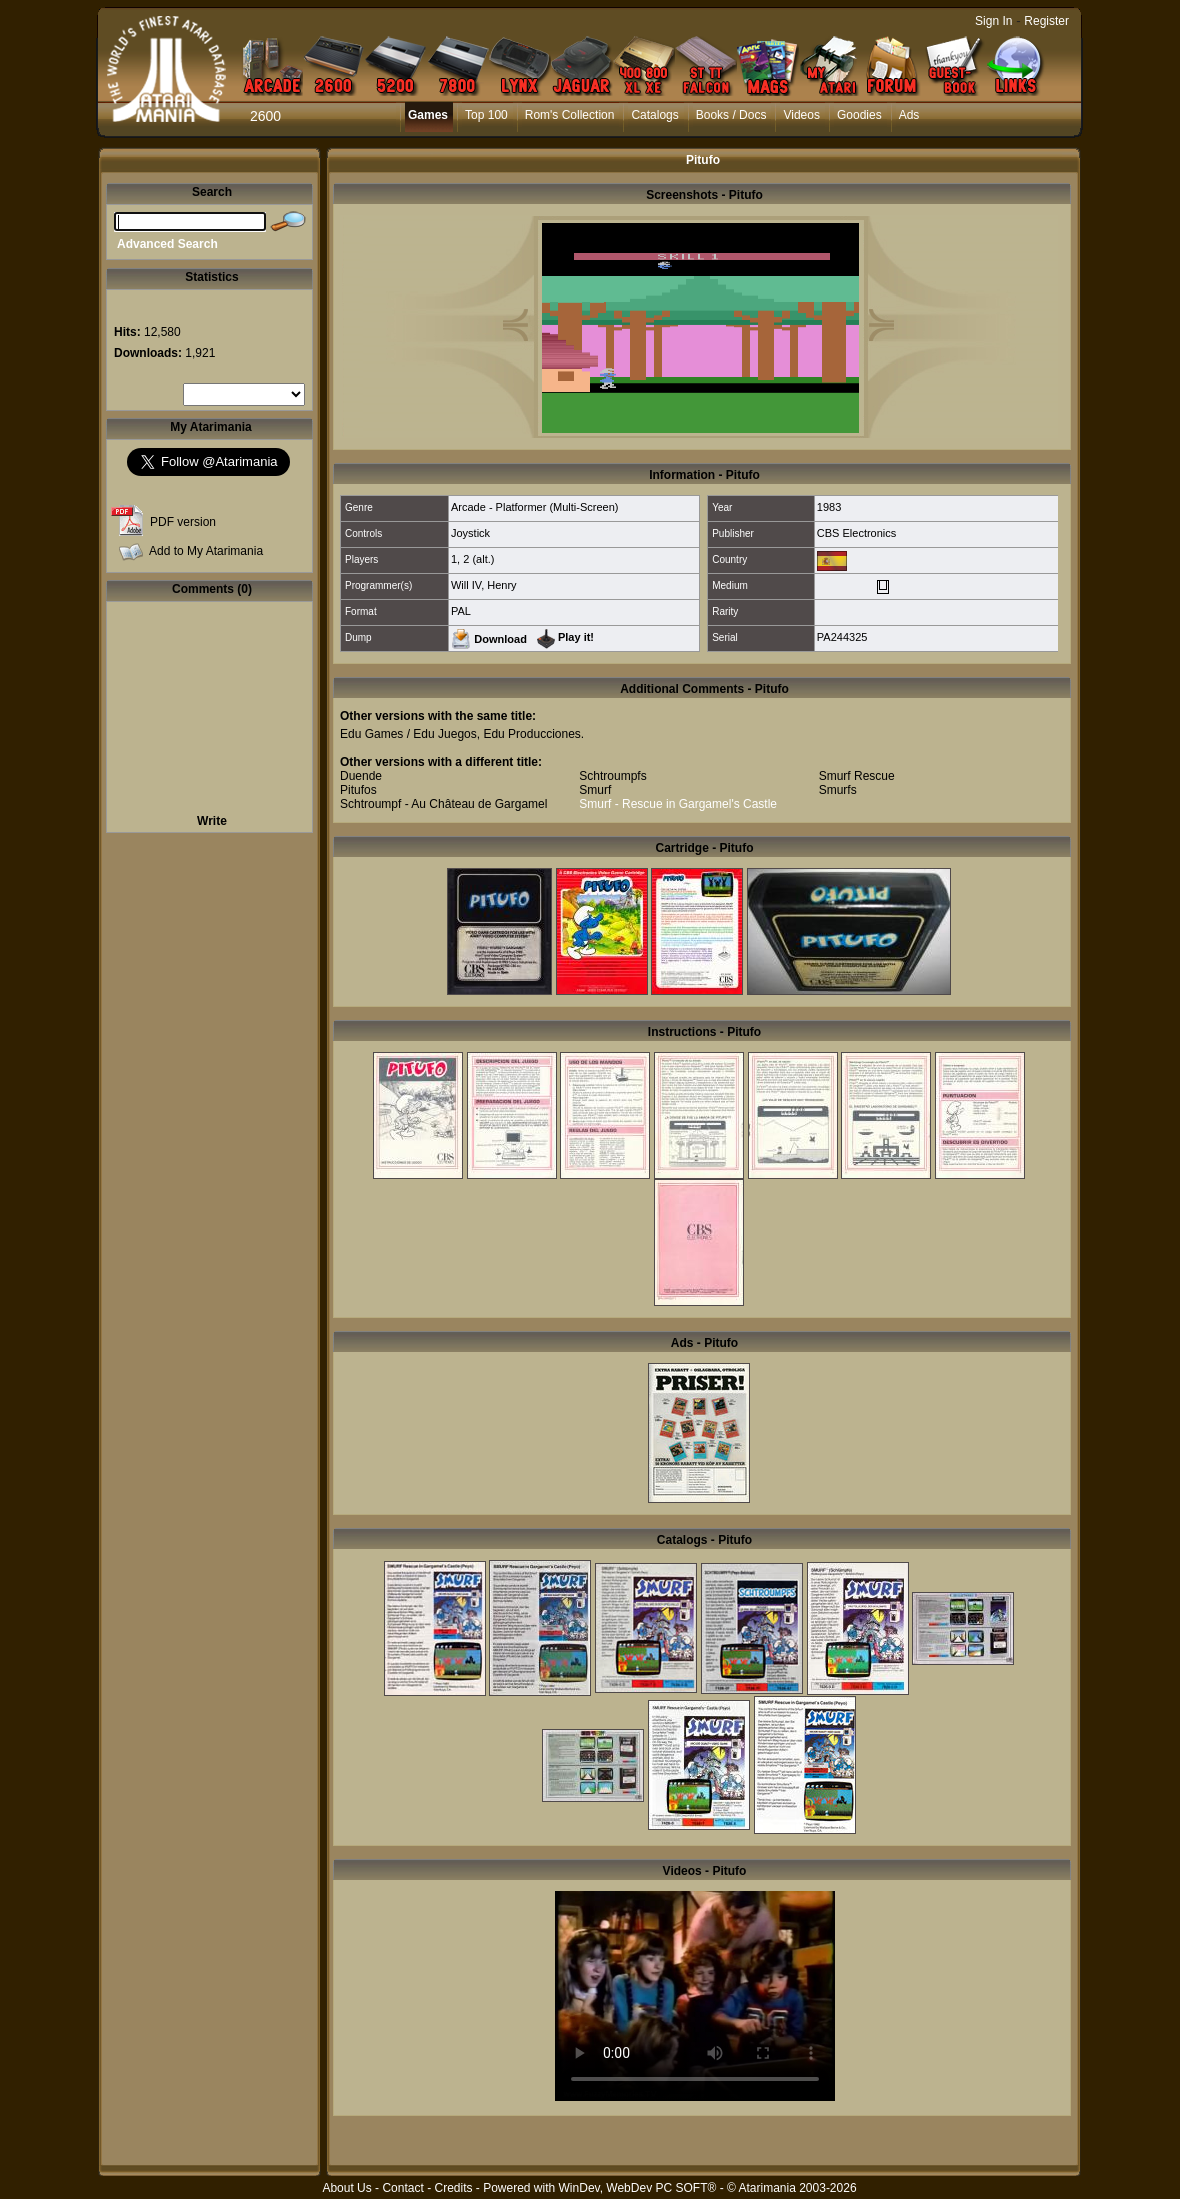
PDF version (183, 522)
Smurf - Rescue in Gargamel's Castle (678, 804)
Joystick (470, 533)
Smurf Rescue (857, 776)
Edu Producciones (531, 734)
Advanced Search (167, 244)
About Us (346, 2188)
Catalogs (654, 115)
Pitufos (358, 790)
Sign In (993, 21)
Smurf (595, 790)
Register (1046, 21)
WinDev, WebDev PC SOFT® (638, 2188)
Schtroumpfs (612, 776)
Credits (453, 2188)
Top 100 (486, 115)
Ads (909, 115)
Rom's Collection (570, 115)
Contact (402, 2188)
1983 (829, 507)
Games (428, 115)
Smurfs (838, 790)
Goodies (859, 115)
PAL (461, 611)
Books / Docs (731, 115)
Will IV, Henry (484, 585)
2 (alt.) (478, 559)
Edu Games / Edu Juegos (408, 734)
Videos (801, 115)
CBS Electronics (856, 533)
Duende (361, 776)
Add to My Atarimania (206, 551)
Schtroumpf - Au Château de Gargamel (443, 804)
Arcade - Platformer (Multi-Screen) (535, 507)
